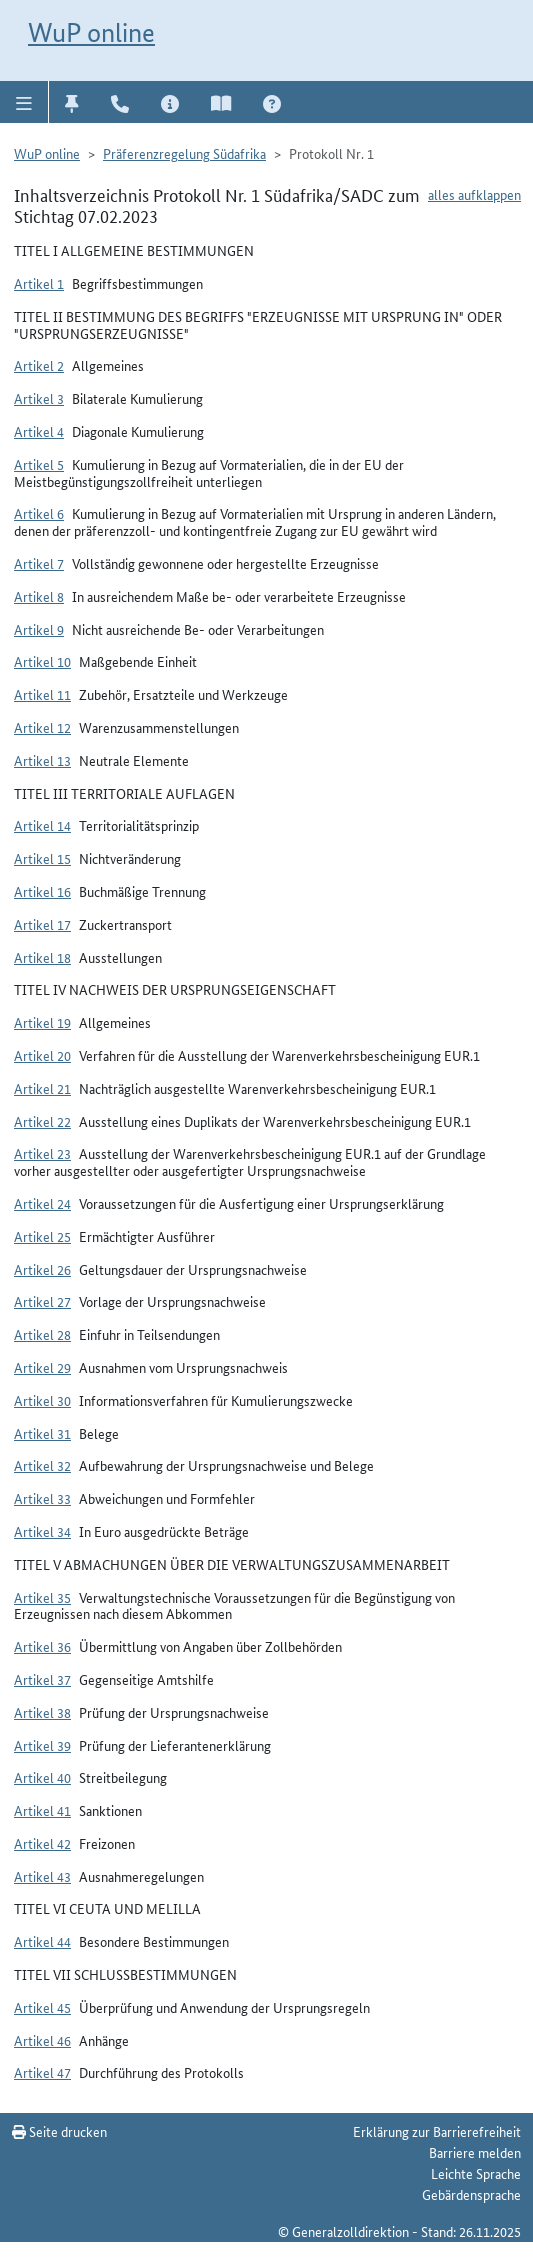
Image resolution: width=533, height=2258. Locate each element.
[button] (24, 102)
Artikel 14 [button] (42, 825)
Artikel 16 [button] (42, 891)
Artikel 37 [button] (42, 1679)
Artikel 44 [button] (42, 1941)
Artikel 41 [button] (42, 1810)
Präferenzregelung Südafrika (184, 153)
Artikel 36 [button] (42, 1646)
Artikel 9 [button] (39, 629)
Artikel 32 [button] (42, 1465)
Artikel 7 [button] (39, 563)
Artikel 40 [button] (42, 1777)
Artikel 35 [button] (42, 1597)
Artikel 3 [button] (39, 398)
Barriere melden (475, 2152)
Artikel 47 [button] (42, 2072)
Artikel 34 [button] (42, 1531)
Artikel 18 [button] (42, 957)
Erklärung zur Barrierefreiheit (437, 2131)
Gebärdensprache (471, 2194)
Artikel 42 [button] (42, 1843)
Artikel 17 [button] (42, 924)
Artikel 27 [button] (42, 1301)
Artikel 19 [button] (42, 1022)
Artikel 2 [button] (39, 365)
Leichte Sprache (476, 2173)
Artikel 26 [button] (42, 1269)
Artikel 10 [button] (42, 661)
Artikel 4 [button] (39, 431)
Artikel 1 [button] (39, 283)
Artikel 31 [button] (42, 1433)
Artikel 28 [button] (42, 1334)
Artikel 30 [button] (42, 1400)
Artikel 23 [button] (42, 1153)
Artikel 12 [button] (42, 727)
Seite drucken (59, 2131)
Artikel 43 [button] (42, 1876)
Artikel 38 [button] (42, 1712)
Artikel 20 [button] (42, 1055)
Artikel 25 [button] (42, 1236)
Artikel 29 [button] (42, 1367)
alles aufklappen (474, 194)
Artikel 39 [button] (42, 1745)
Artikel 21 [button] (42, 1088)
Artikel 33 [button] (42, 1498)
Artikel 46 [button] (42, 2040)
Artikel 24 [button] (42, 1203)
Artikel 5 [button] (39, 464)
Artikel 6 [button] (39, 513)
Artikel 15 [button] (42, 858)
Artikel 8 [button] (39, 596)
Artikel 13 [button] (42, 760)
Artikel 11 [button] (42, 694)
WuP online (91, 32)
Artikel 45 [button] (42, 2007)
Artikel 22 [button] (42, 1121)
